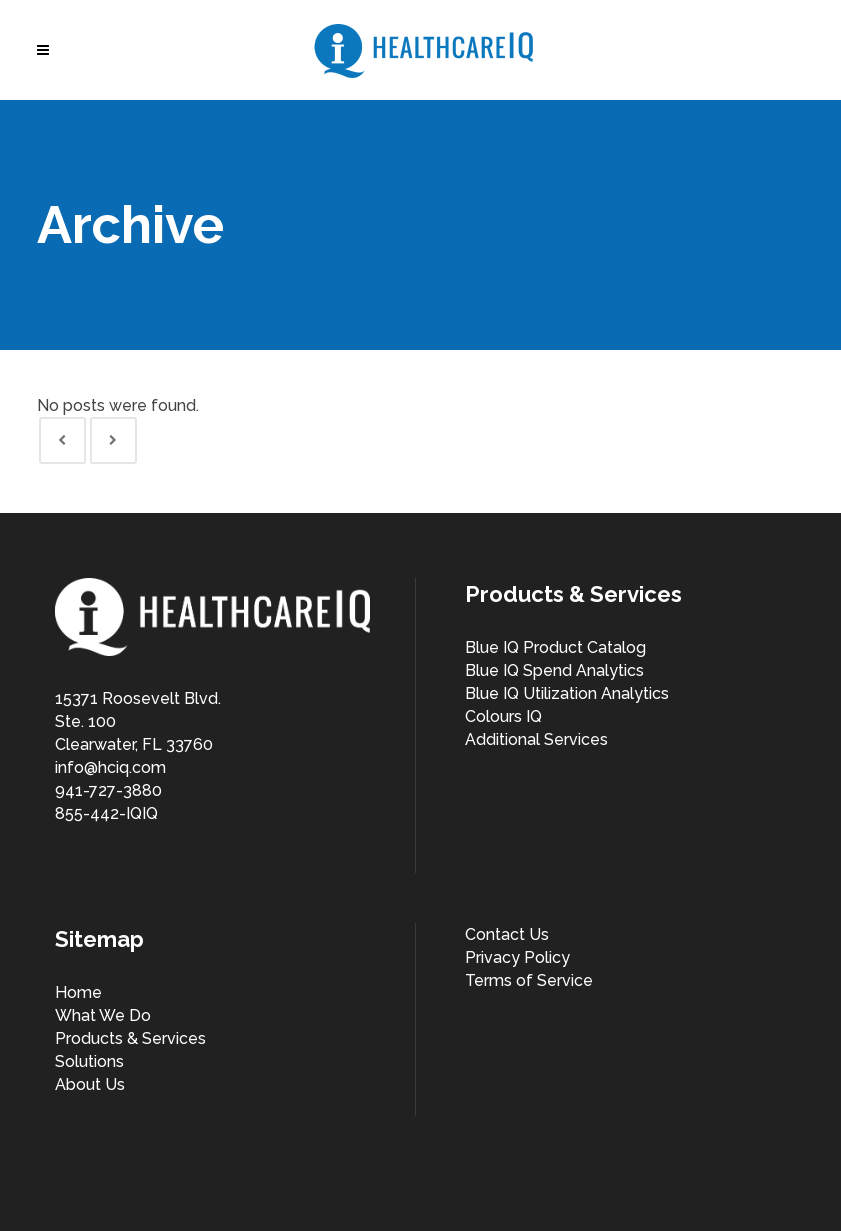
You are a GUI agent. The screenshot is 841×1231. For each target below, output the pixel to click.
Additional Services (536, 739)
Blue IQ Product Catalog (555, 647)
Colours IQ (503, 716)
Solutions (89, 1061)
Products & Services (130, 1038)
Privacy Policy (517, 957)
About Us (90, 1084)
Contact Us (507, 934)
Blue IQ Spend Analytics (554, 670)
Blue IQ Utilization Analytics (567, 693)
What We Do (103, 1015)
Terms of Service (529, 980)
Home (78, 992)
